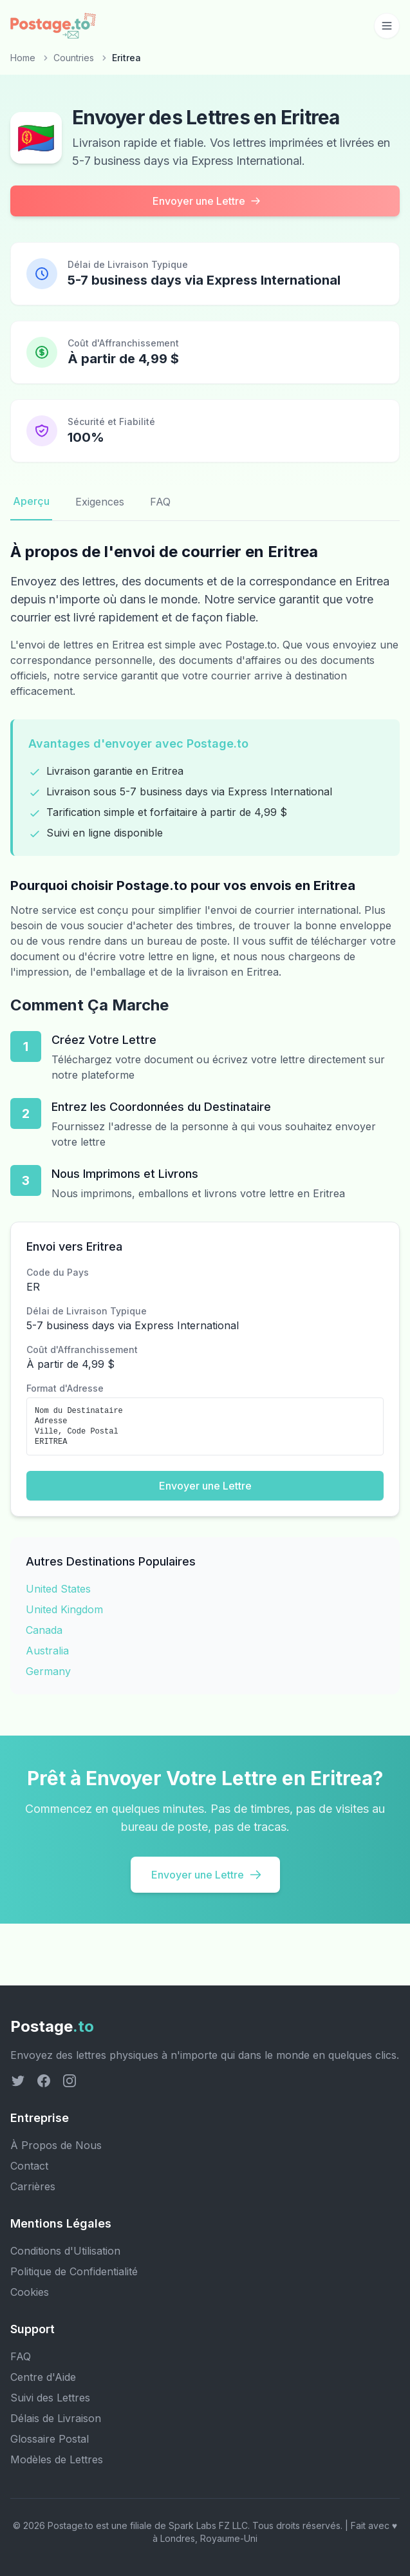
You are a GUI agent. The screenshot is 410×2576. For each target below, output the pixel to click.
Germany (48, 1671)
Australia (47, 1650)
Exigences (99, 501)
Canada (44, 1630)
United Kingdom (64, 1609)
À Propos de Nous (56, 2145)
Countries (73, 57)
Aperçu (31, 501)
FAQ (160, 501)
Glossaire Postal (49, 2438)
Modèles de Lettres (56, 2459)
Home (22, 57)
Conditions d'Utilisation (65, 2250)
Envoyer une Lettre (207, 200)
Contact (29, 2165)
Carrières (32, 2186)
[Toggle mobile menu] (387, 26)
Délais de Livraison (55, 2418)
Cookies (29, 2292)
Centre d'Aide (43, 2377)
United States (58, 1588)
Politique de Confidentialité (74, 2271)
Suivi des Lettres (50, 2397)
